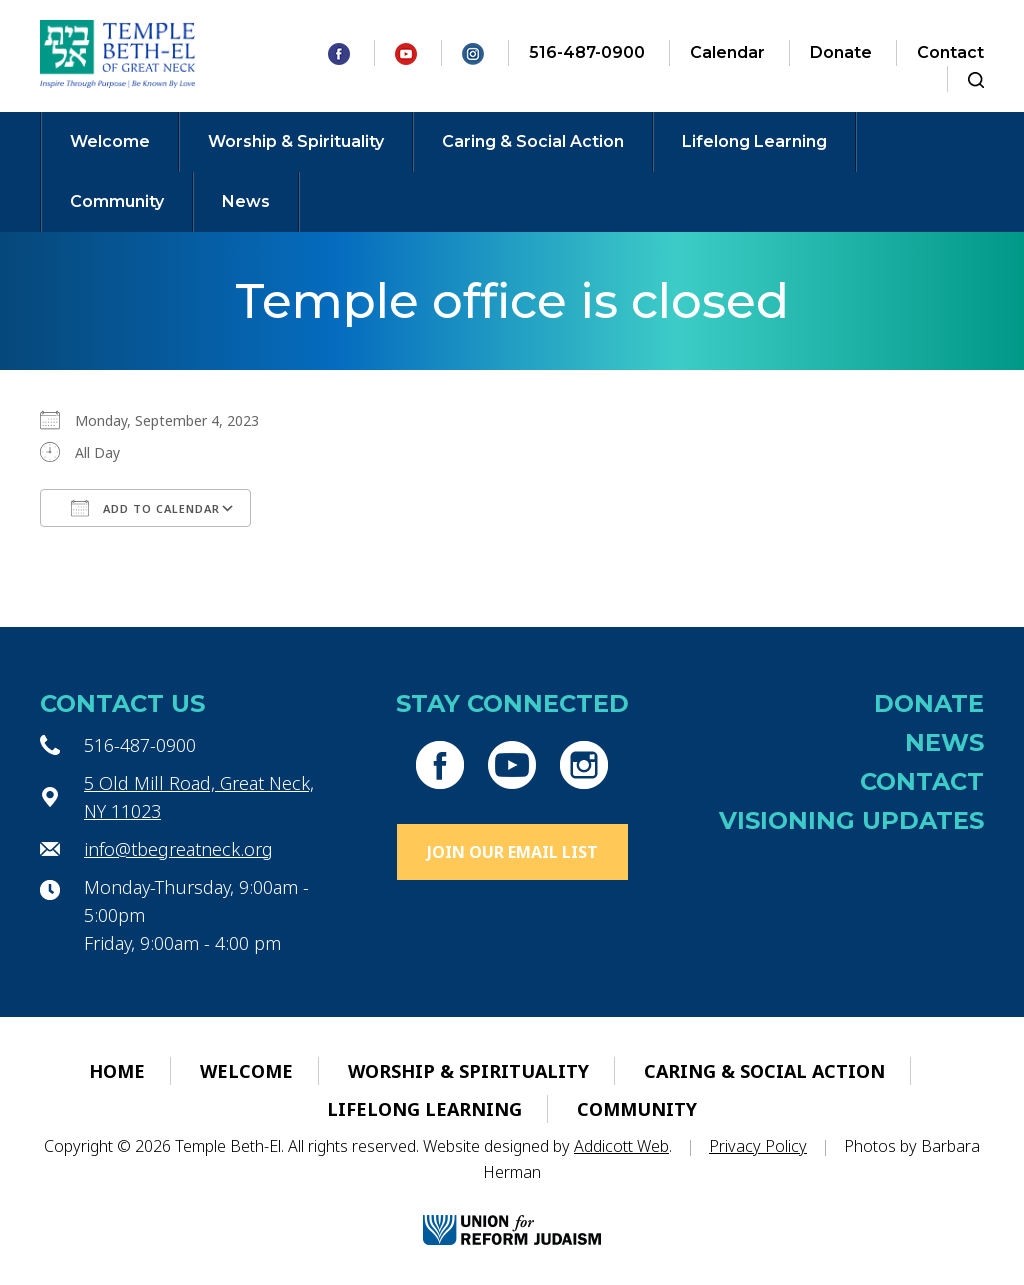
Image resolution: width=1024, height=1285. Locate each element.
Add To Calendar (145, 508)
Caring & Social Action (533, 141)
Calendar (727, 52)
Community (117, 201)
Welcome (110, 141)
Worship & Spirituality (296, 141)
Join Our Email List (512, 852)
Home (117, 1071)
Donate (841, 52)
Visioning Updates (851, 820)
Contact (950, 52)
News (246, 201)
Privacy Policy (758, 1146)
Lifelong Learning (754, 141)
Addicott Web (621, 1146)
